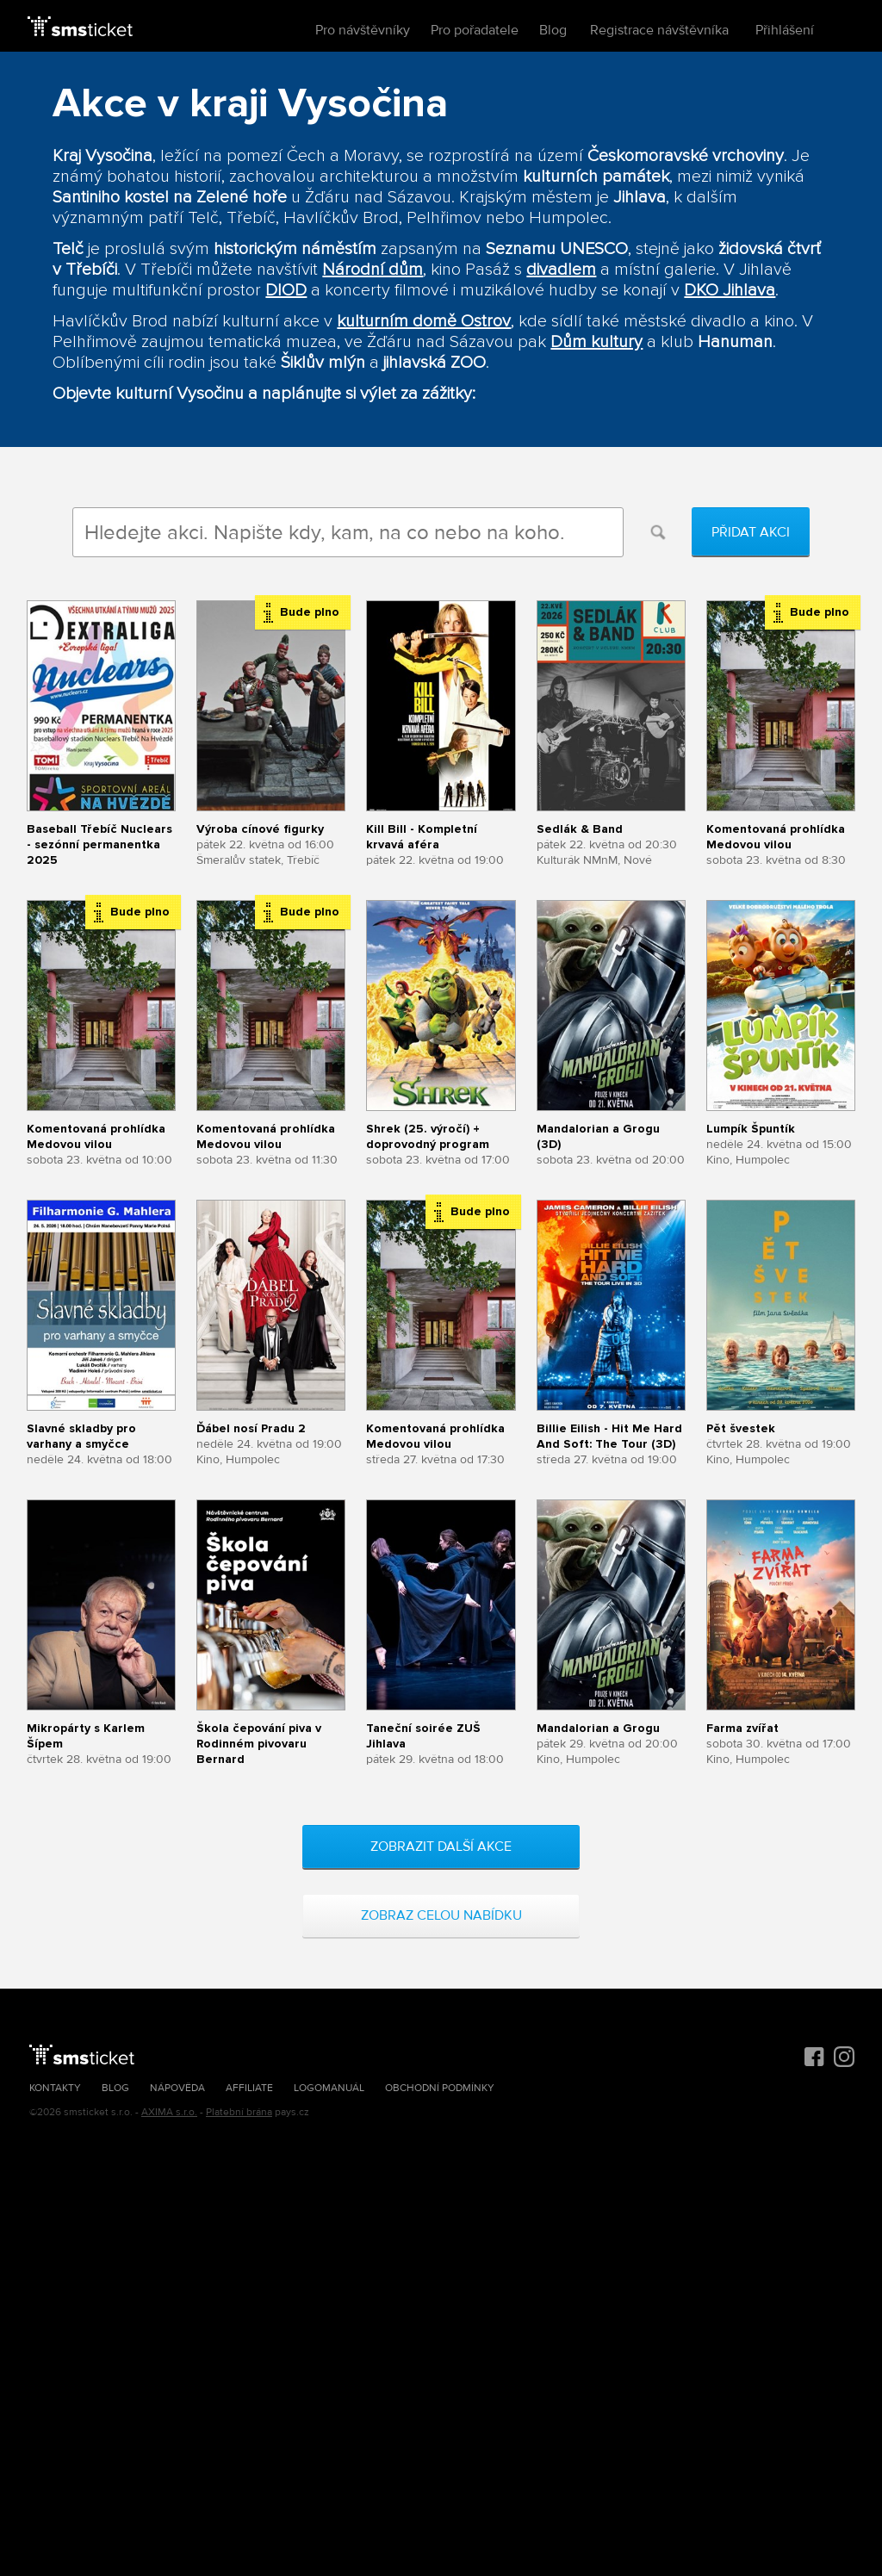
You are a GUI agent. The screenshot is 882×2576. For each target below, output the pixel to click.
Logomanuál (329, 2088)
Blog (553, 30)
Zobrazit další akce (441, 1846)
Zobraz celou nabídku (441, 1915)
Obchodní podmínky (439, 2088)
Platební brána (239, 2112)
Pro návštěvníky (362, 30)
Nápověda (177, 2088)
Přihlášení (784, 30)
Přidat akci (750, 532)
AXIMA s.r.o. (169, 2112)
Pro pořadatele (475, 30)
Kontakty (55, 2088)
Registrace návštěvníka (659, 30)
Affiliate (249, 2088)
